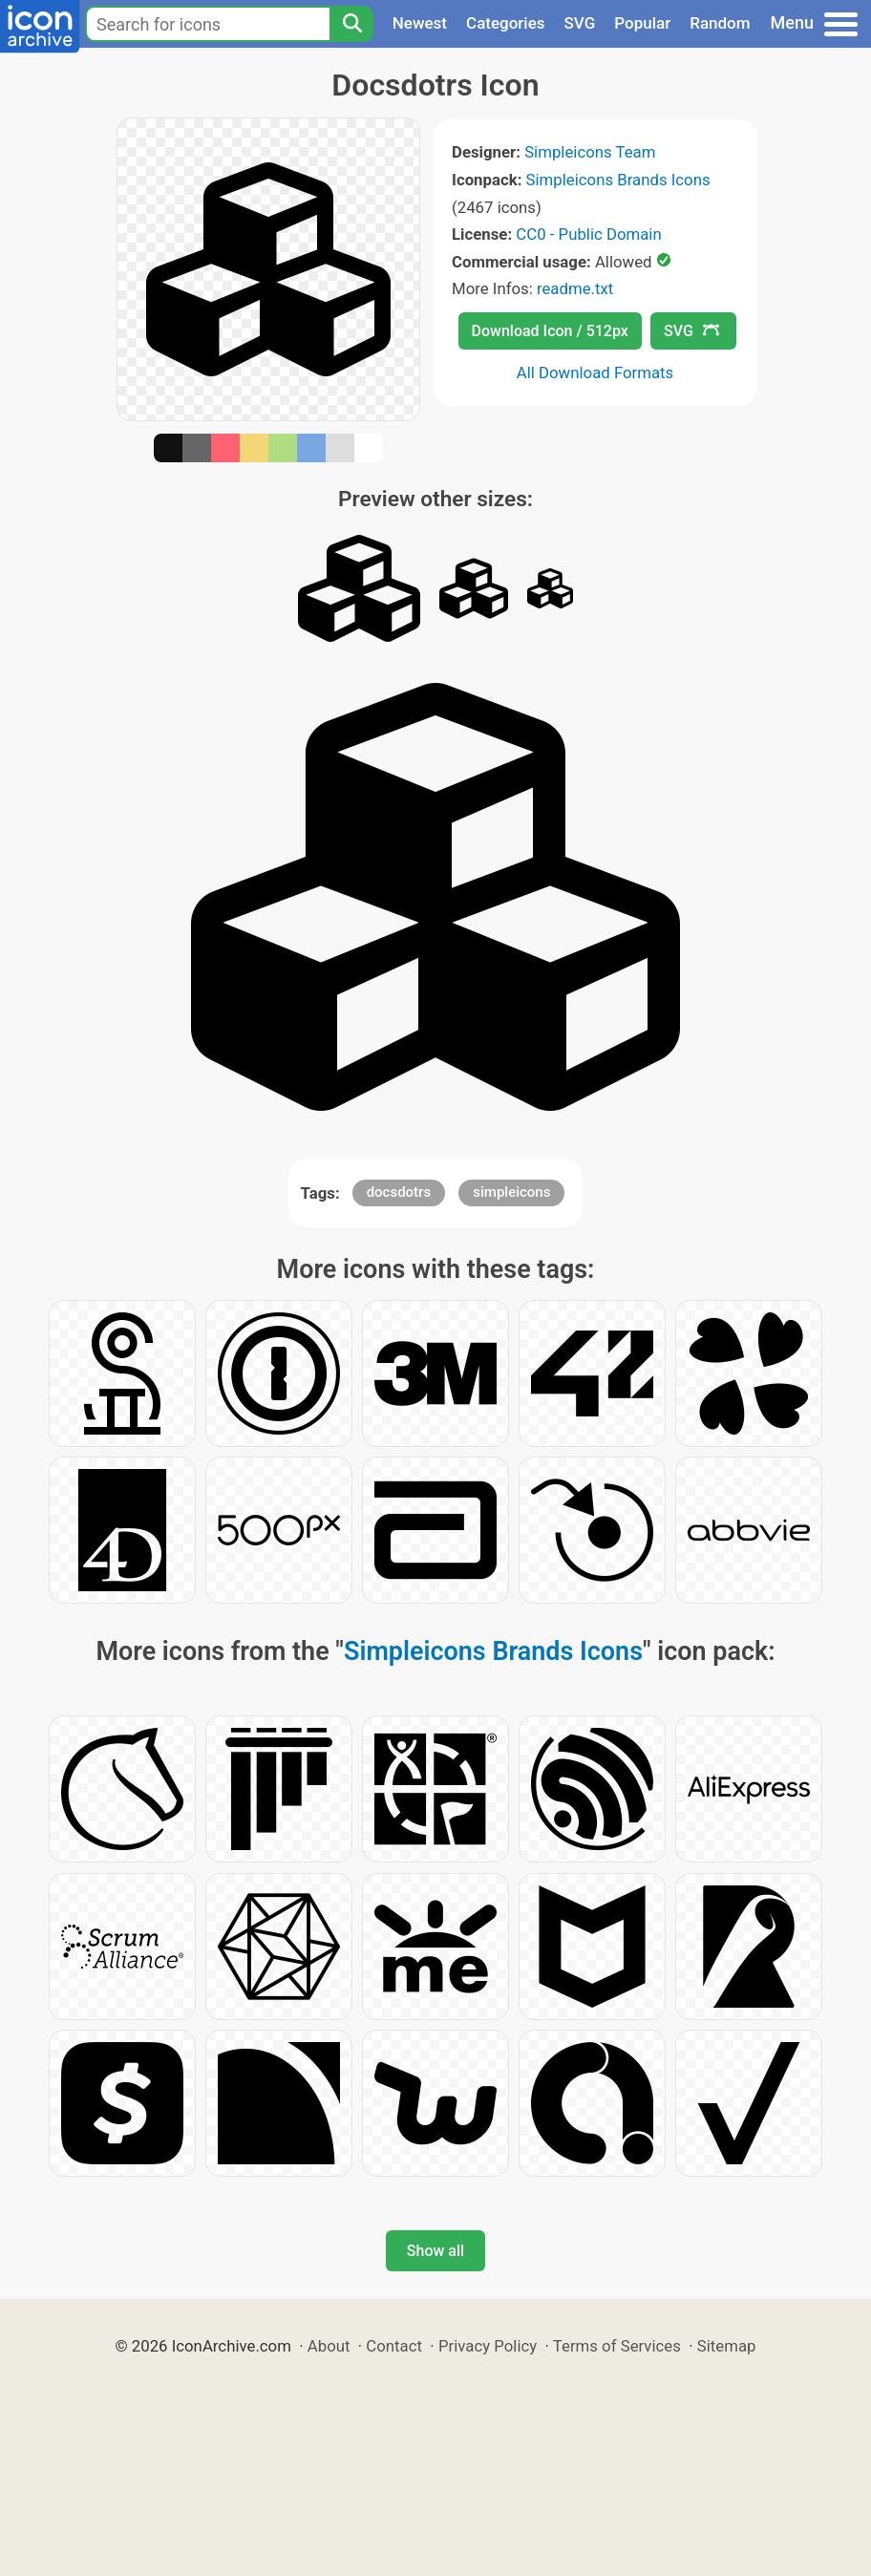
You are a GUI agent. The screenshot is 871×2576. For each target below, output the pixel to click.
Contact (394, 2345)
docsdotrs (399, 1192)
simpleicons (511, 1192)
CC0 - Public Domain (588, 234)
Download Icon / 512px (550, 331)
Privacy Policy (487, 2345)
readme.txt (575, 288)
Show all (435, 2251)
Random (720, 22)
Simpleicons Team (589, 151)
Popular (642, 22)
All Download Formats (595, 372)
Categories (505, 22)
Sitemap (726, 2345)
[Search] (351, 24)
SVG (580, 22)
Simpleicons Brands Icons (618, 179)
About (329, 2345)
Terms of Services (617, 2345)
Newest (420, 22)
